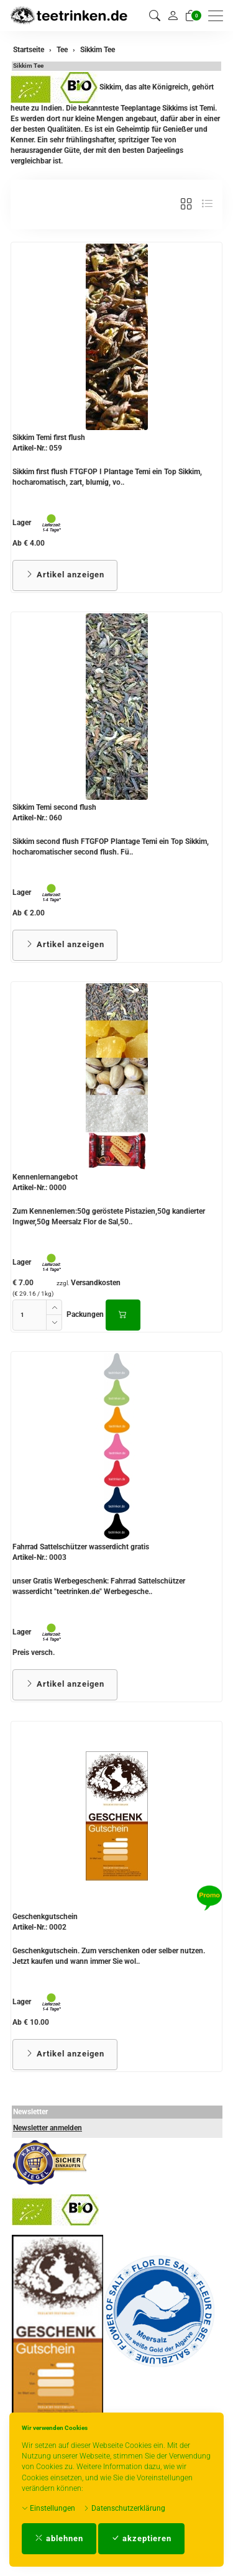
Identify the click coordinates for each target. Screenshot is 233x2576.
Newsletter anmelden (47, 2128)
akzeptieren (141, 2538)
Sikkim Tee (28, 65)
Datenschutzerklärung (124, 2508)
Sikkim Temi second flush (54, 807)
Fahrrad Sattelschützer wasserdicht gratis (80, 1546)
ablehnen (59, 2538)
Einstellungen (48, 2508)
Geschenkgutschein (45, 1916)
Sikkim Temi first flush (48, 437)
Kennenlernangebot (45, 1177)
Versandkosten (96, 1282)
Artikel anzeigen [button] (64, 574)
